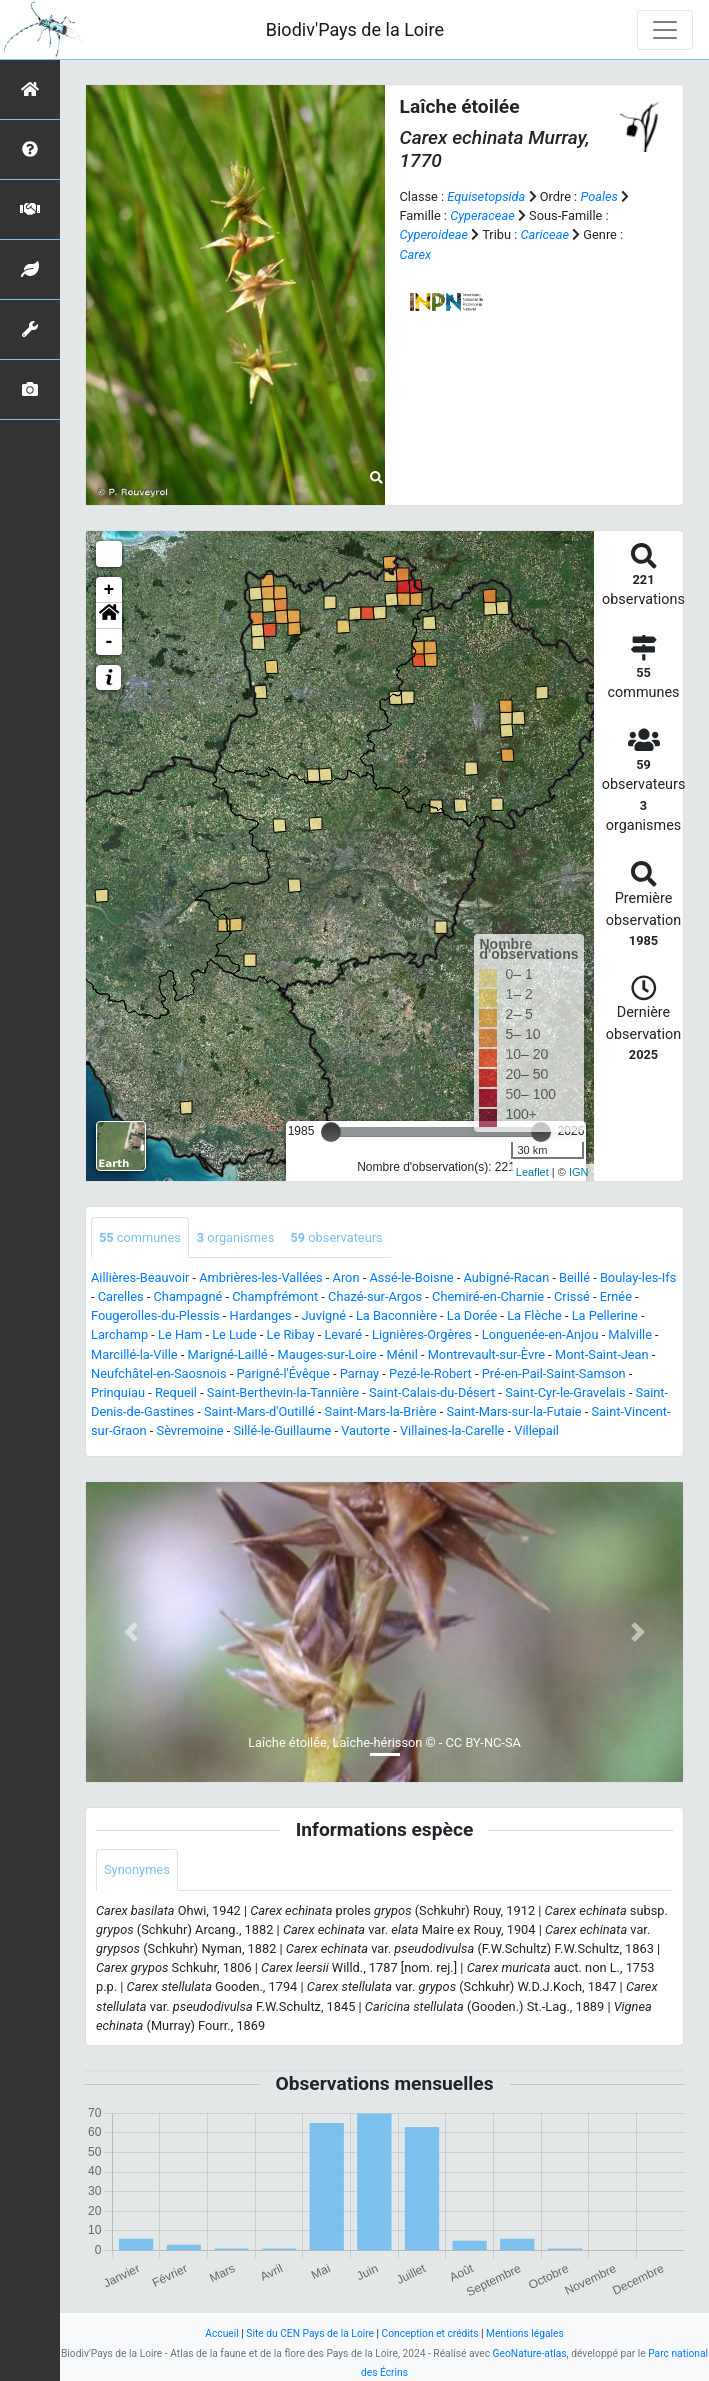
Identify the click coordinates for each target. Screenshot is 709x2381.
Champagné (188, 1296)
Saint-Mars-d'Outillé (259, 1411)
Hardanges (261, 1315)
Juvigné (324, 1315)
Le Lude (234, 1334)
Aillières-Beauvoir (140, 1277)
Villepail (536, 1430)
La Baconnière (396, 1315)
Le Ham (180, 1334)
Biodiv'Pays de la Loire (355, 29)
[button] (109, 616)
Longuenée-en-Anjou (540, 1334)
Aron (346, 1277)
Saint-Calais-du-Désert (432, 1392)
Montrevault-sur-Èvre (486, 1354)
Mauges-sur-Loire (327, 1354)
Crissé (572, 1296)
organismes (236, 1237)
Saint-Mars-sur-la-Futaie (513, 1411)
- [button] (109, 642)
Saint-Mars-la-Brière (381, 1411)
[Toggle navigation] (665, 30)
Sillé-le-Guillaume (282, 1430)
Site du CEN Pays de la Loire (310, 2333)
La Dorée (472, 1315)
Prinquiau (118, 1392)
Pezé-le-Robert (430, 1373)
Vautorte (365, 1430)
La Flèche (534, 1315)
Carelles (121, 1296)
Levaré (343, 1334)
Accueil (221, 2333)
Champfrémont (275, 1296)
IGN (579, 1172)
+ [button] (109, 590)
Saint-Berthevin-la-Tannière (283, 1392)
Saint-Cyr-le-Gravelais (565, 1392)
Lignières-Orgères (422, 1334)
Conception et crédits (430, 2333)
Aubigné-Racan (506, 1277)
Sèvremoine (190, 1430)
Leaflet (532, 1172)
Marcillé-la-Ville (134, 1354)
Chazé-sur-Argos (375, 1296)
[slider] (331, 1132)
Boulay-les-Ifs (638, 1277)
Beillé (574, 1277)
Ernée (616, 1296)
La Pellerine (605, 1315)
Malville (630, 1334)
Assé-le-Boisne (411, 1277)
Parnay (359, 1373)
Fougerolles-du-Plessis (155, 1315)
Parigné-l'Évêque (282, 1373)
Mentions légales (525, 2333)
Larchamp (119, 1334)
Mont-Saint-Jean (602, 1354)
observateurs (336, 1237)
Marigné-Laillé (227, 1354)
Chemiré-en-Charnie (488, 1296)
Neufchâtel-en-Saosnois (159, 1373)
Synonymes (137, 1869)
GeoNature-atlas (530, 2353)
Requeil (176, 1392)
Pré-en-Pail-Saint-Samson (554, 1373)
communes (140, 1237)
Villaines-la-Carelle (452, 1430)
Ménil (402, 1354)
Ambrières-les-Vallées (260, 1277)
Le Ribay (291, 1334)
